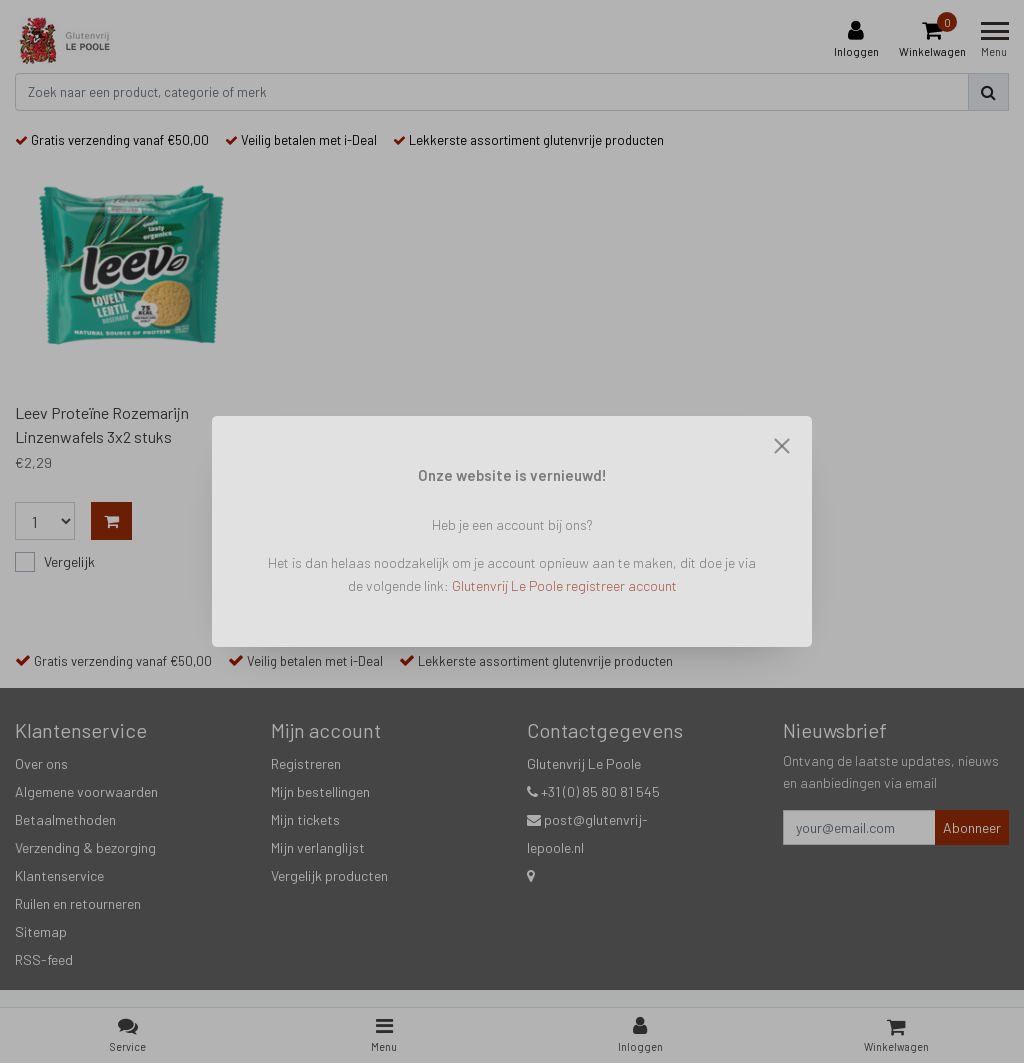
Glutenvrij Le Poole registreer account (564, 585)
